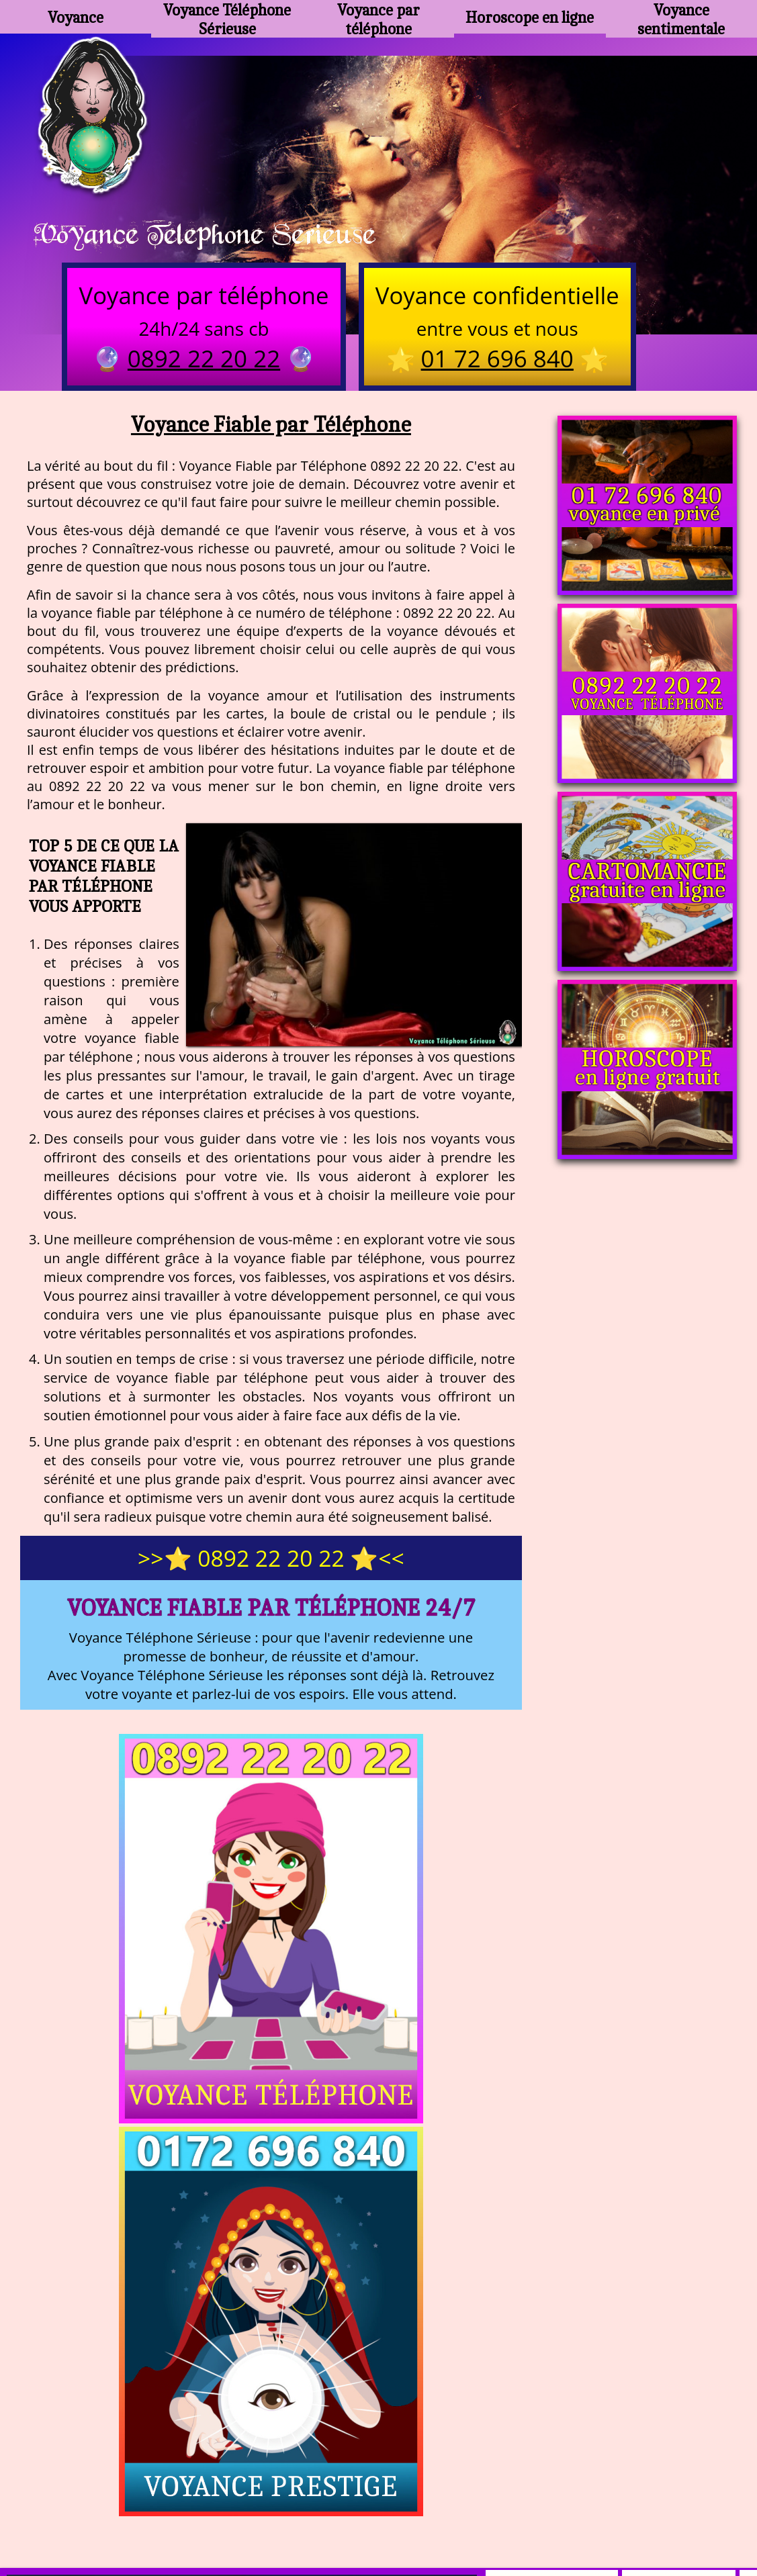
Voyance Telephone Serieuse (224, 236)
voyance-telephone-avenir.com (345, 2475)
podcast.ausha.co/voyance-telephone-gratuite (569, 2475)
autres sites (577, 2508)
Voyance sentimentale (681, 17)
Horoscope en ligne (530, 17)
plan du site (384, 2508)
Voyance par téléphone (378, 17)
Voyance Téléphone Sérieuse (227, 16)
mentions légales (482, 2508)
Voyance (76, 17)
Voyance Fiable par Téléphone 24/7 (271, 1612)
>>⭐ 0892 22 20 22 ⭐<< (271, 1563)
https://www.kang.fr (188, 2475)
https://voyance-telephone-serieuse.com (378, 2342)
